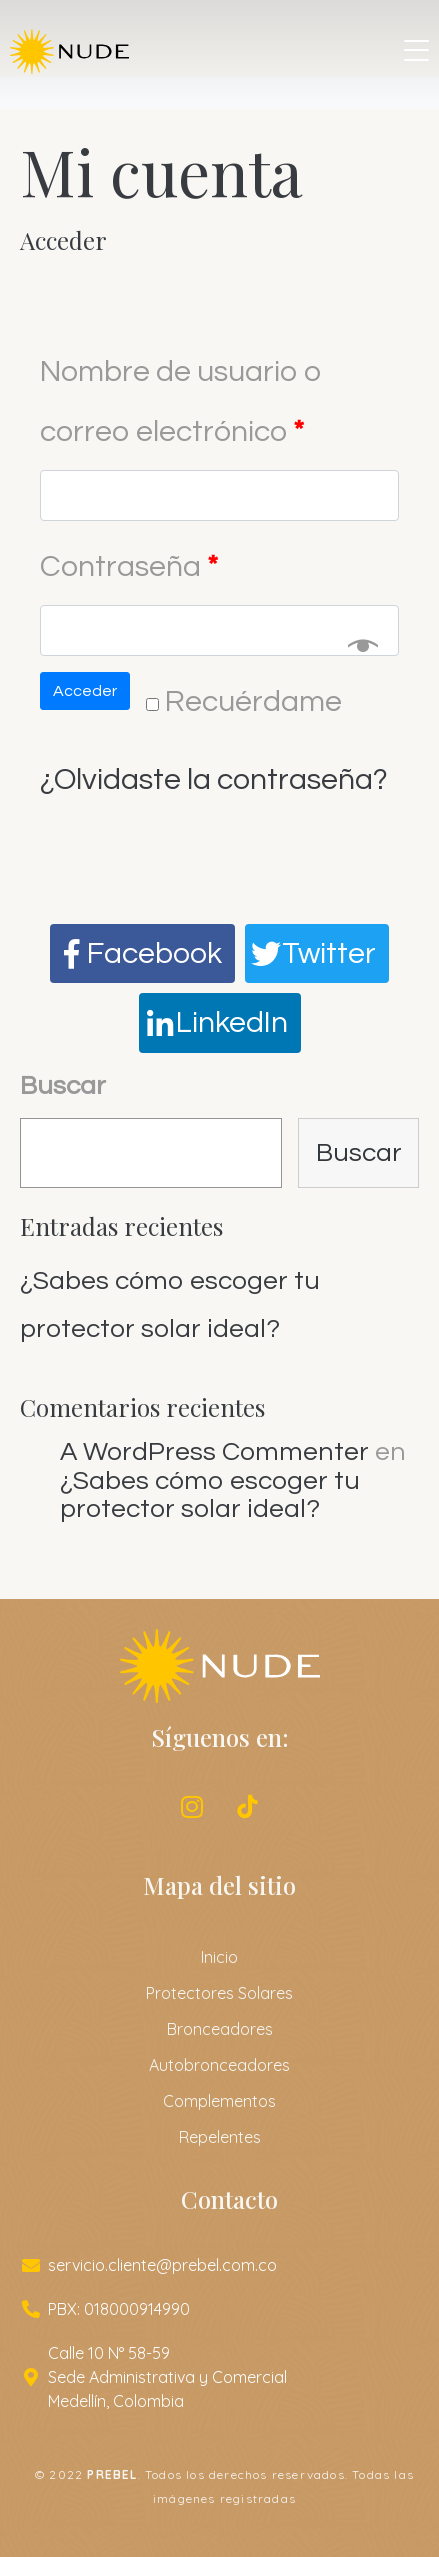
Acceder (85, 691)
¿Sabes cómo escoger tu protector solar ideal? (210, 1495)
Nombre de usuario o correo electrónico (181, 401)
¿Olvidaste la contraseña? (214, 779)
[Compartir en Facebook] (142, 954)
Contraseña (129, 566)
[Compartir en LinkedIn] (220, 1023)
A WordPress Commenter (214, 1452)
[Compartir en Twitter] (317, 954)
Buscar (63, 1086)
